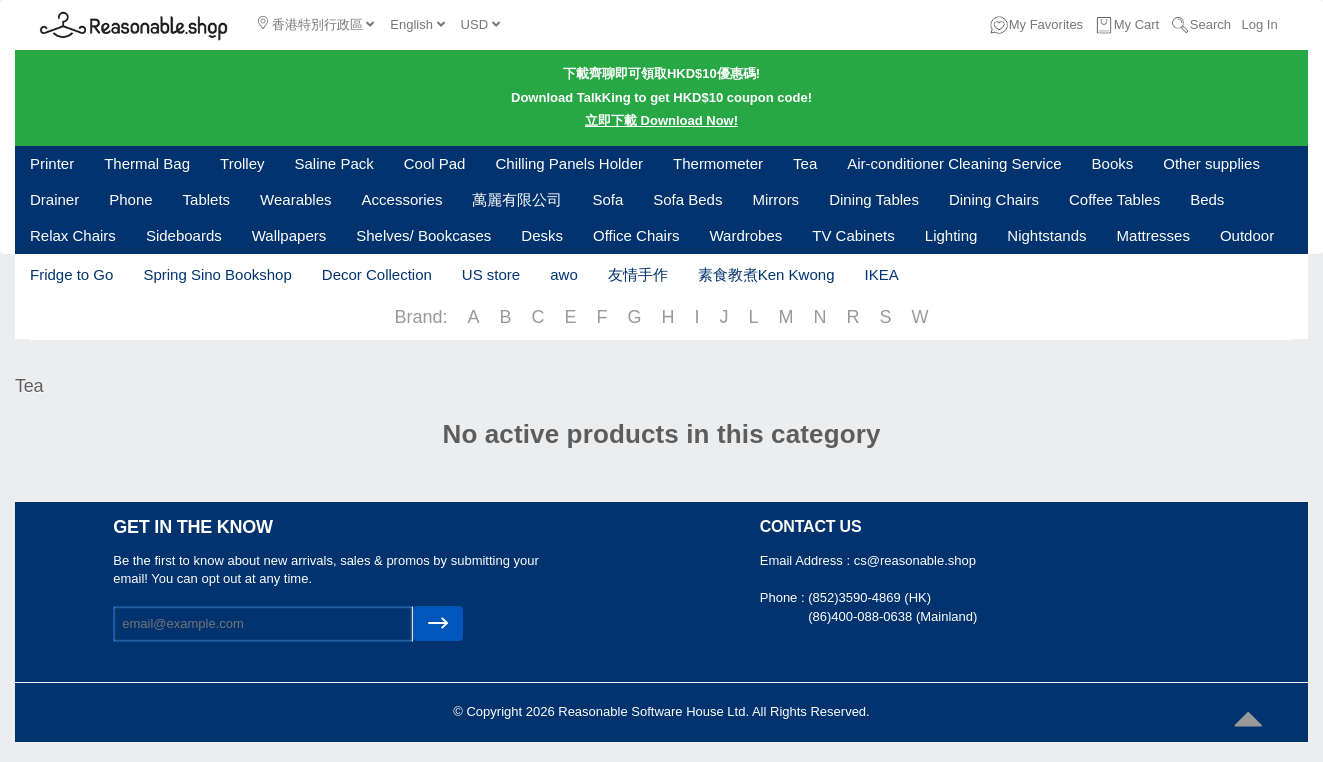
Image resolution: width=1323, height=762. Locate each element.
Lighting (951, 235)
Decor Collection (377, 274)
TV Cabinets (853, 235)
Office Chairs (636, 235)
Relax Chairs (73, 235)
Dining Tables (874, 199)
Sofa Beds (687, 199)
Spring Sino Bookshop (217, 274)
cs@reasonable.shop (915, 560)
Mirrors (775, 199)
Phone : (784, 597)
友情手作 (638, 274)
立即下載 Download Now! (661, 120)
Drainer (54, 199)
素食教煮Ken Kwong (766, 274)
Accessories (402, 199)
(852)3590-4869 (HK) (869, 597)
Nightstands (1046, 235)
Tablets (207, 199)
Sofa (607, 199)
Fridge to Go (71, 274)
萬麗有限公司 (517, 199)
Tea (805, 163)
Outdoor (1247, 235)
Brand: (420, 317)
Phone (130, 199)
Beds (1207, 199)
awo (564, 274)
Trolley (242, 163)
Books (1113, 163)
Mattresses (1153, 235)
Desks (542, 235)
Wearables (295, 199)
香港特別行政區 (316, 24)
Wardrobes (745, 235)
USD (480, 24)
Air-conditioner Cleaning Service (954, 163)
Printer (52, 163)
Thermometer (718, 163)
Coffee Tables (1114, 199)
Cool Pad (435, 163)
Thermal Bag (147, 163)
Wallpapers (289, 235)
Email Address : (807, 560)
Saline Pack (334, 163)
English (417, 24)
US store (491, 274)
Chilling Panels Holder (569, 163)
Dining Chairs (994, 199)
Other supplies (1211, 163)
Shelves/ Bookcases (423, 235)
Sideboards (184, 235)
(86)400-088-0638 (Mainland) (892, 616)
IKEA (881, 274)
